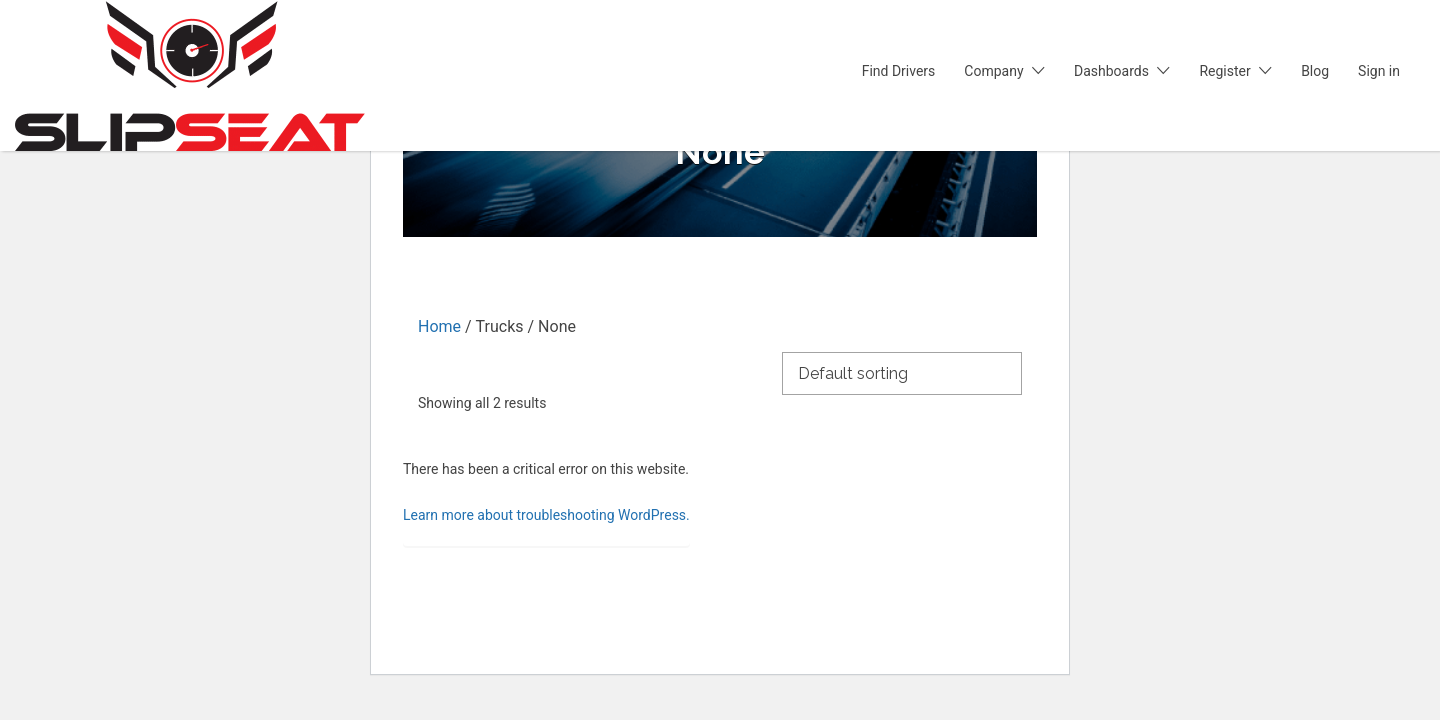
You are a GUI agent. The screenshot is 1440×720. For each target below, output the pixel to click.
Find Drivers (899, 71)
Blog (1315, 71)
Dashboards (1111, 71)
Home (439, 326)
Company (993, 71)
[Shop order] (902, 372)
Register (1224, 71)
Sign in (1379, 71)
